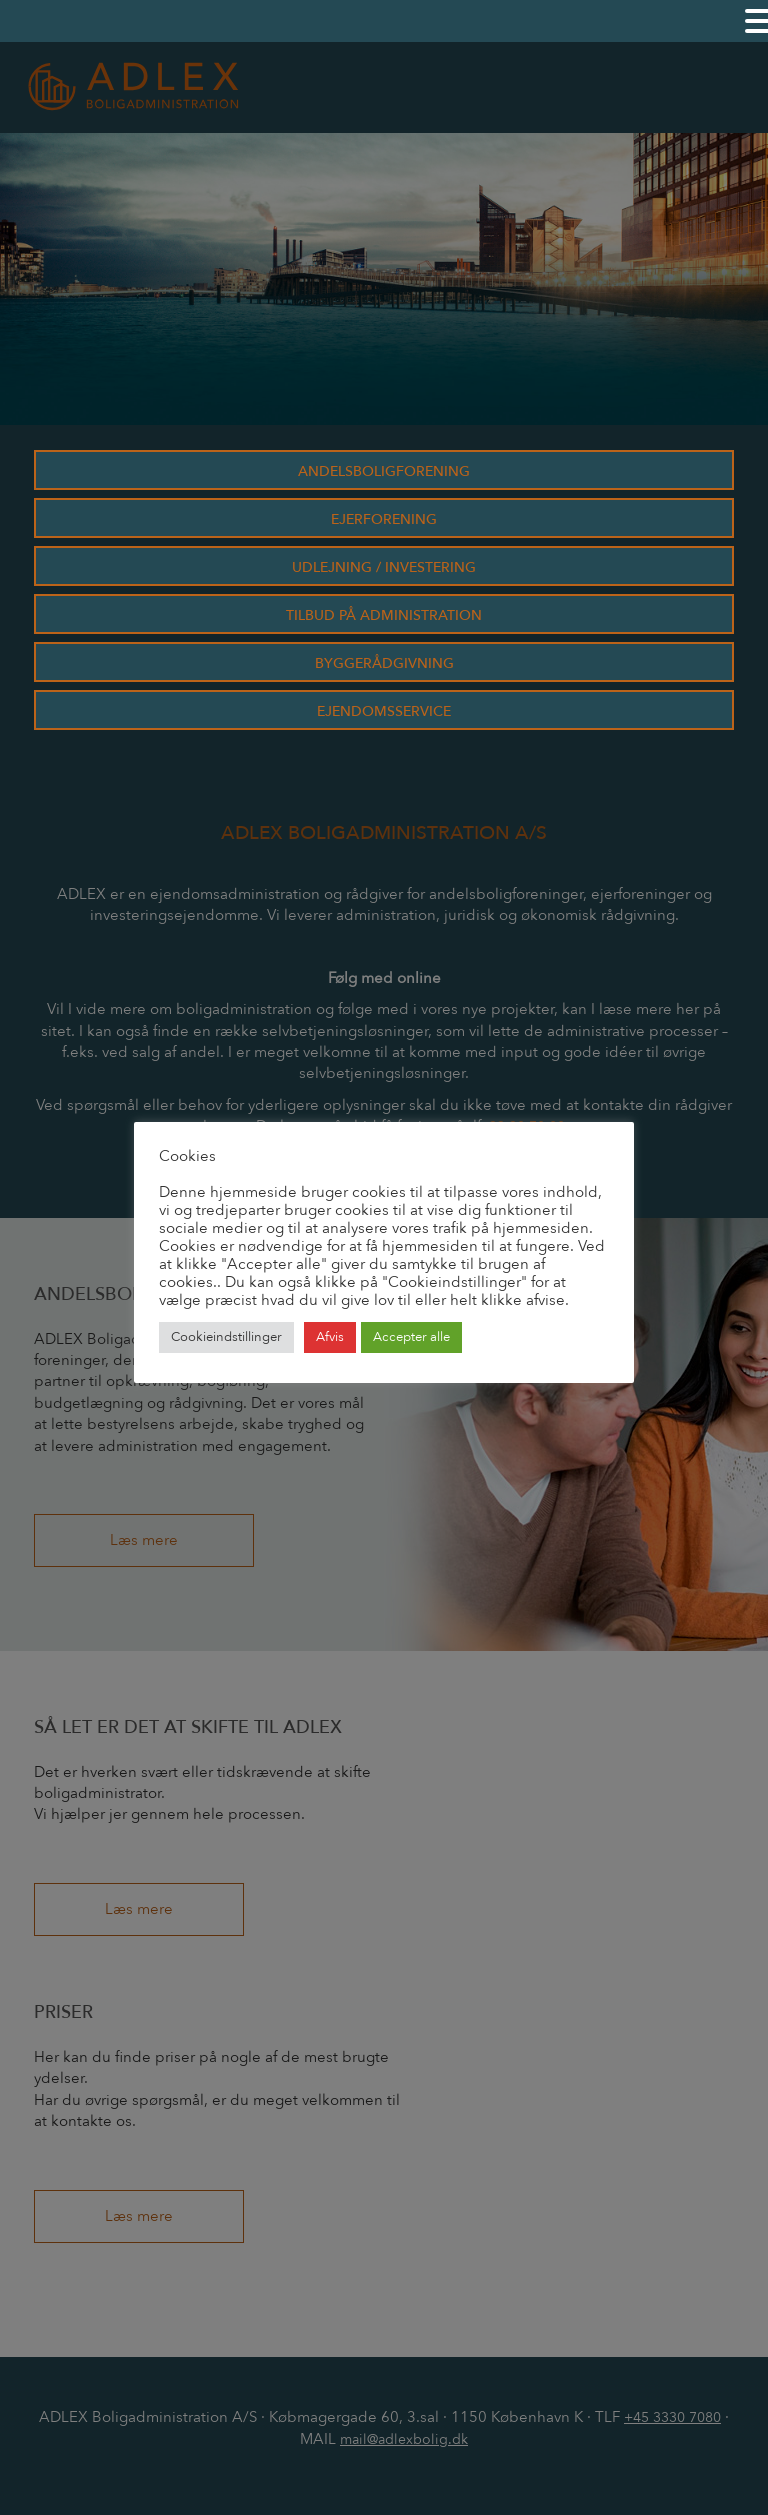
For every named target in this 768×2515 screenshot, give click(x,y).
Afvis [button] (330, 1337)
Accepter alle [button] (411, 1337)
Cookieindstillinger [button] (226, 1337)
